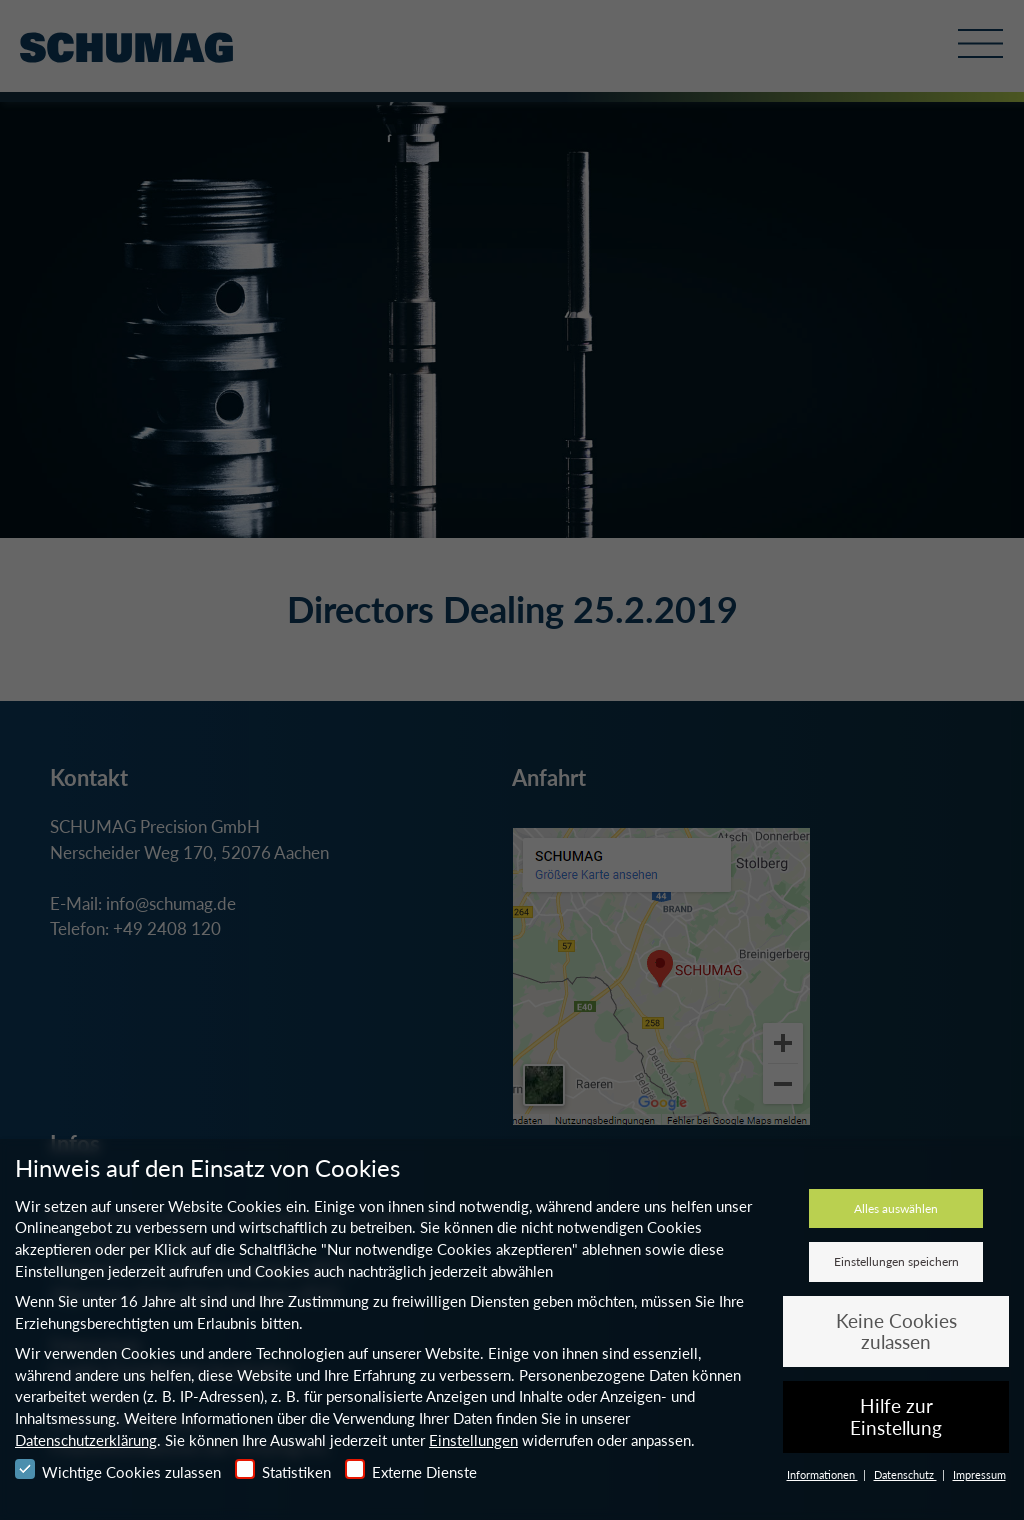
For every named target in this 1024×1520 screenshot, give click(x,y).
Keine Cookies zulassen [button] (896, 1331)
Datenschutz (905, 1474)
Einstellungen (473, 1440)
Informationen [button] (822, 1474)
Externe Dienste (411, 1470)
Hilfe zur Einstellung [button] (896, 1416)
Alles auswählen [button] (896, 1208)
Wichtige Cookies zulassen (118, 1470)
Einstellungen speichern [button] (896, 1261)
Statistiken (283, 1470)
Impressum (979, 1474)
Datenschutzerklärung (86, 1440)
